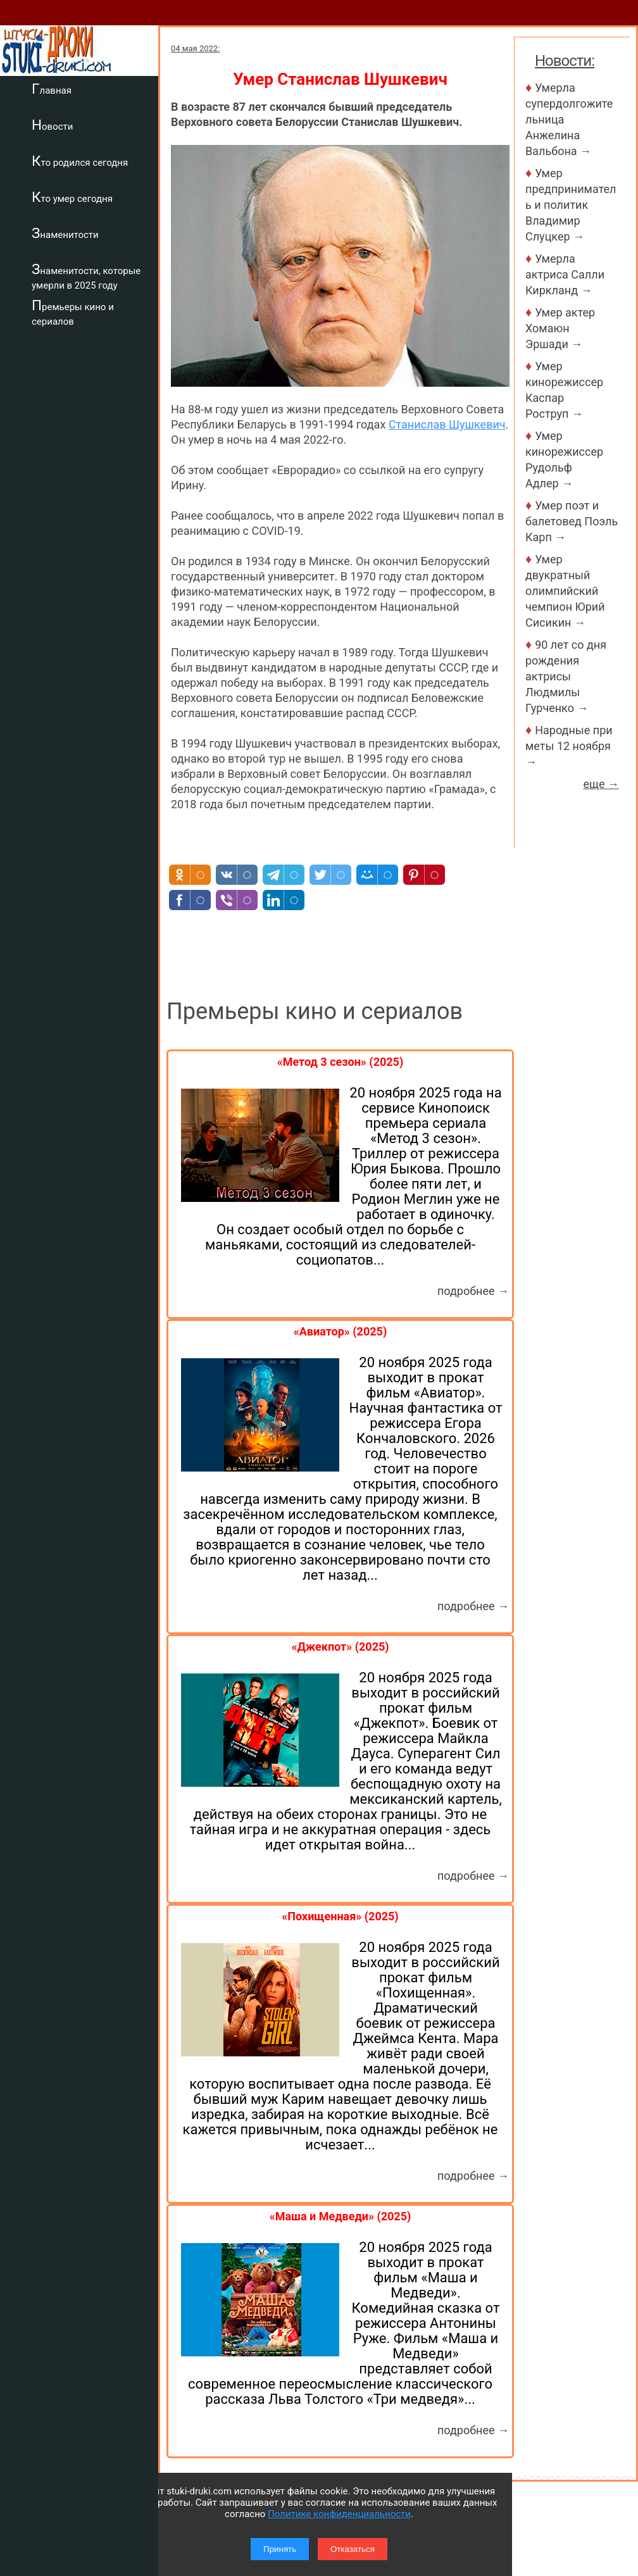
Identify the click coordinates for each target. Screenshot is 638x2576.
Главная (52, 88)
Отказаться (352, 2549)
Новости (52, 124)
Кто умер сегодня (72, 197)
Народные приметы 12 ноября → (569, 745)
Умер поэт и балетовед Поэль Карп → (571, 521)
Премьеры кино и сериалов (73, 312)
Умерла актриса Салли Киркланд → (564, 274)
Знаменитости (65, 233)
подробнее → (473, 1290)
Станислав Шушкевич (447, 424)
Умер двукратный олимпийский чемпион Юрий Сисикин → (565, 591)
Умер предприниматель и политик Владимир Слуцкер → (570, 204)
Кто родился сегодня (80, 161)
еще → (601, 784)
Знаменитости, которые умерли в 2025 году (86, 276)
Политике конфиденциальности (339, 2514)
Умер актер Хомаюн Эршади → (560, 328)
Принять (279, 2549)
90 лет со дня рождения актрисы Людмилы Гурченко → (565, 676)
